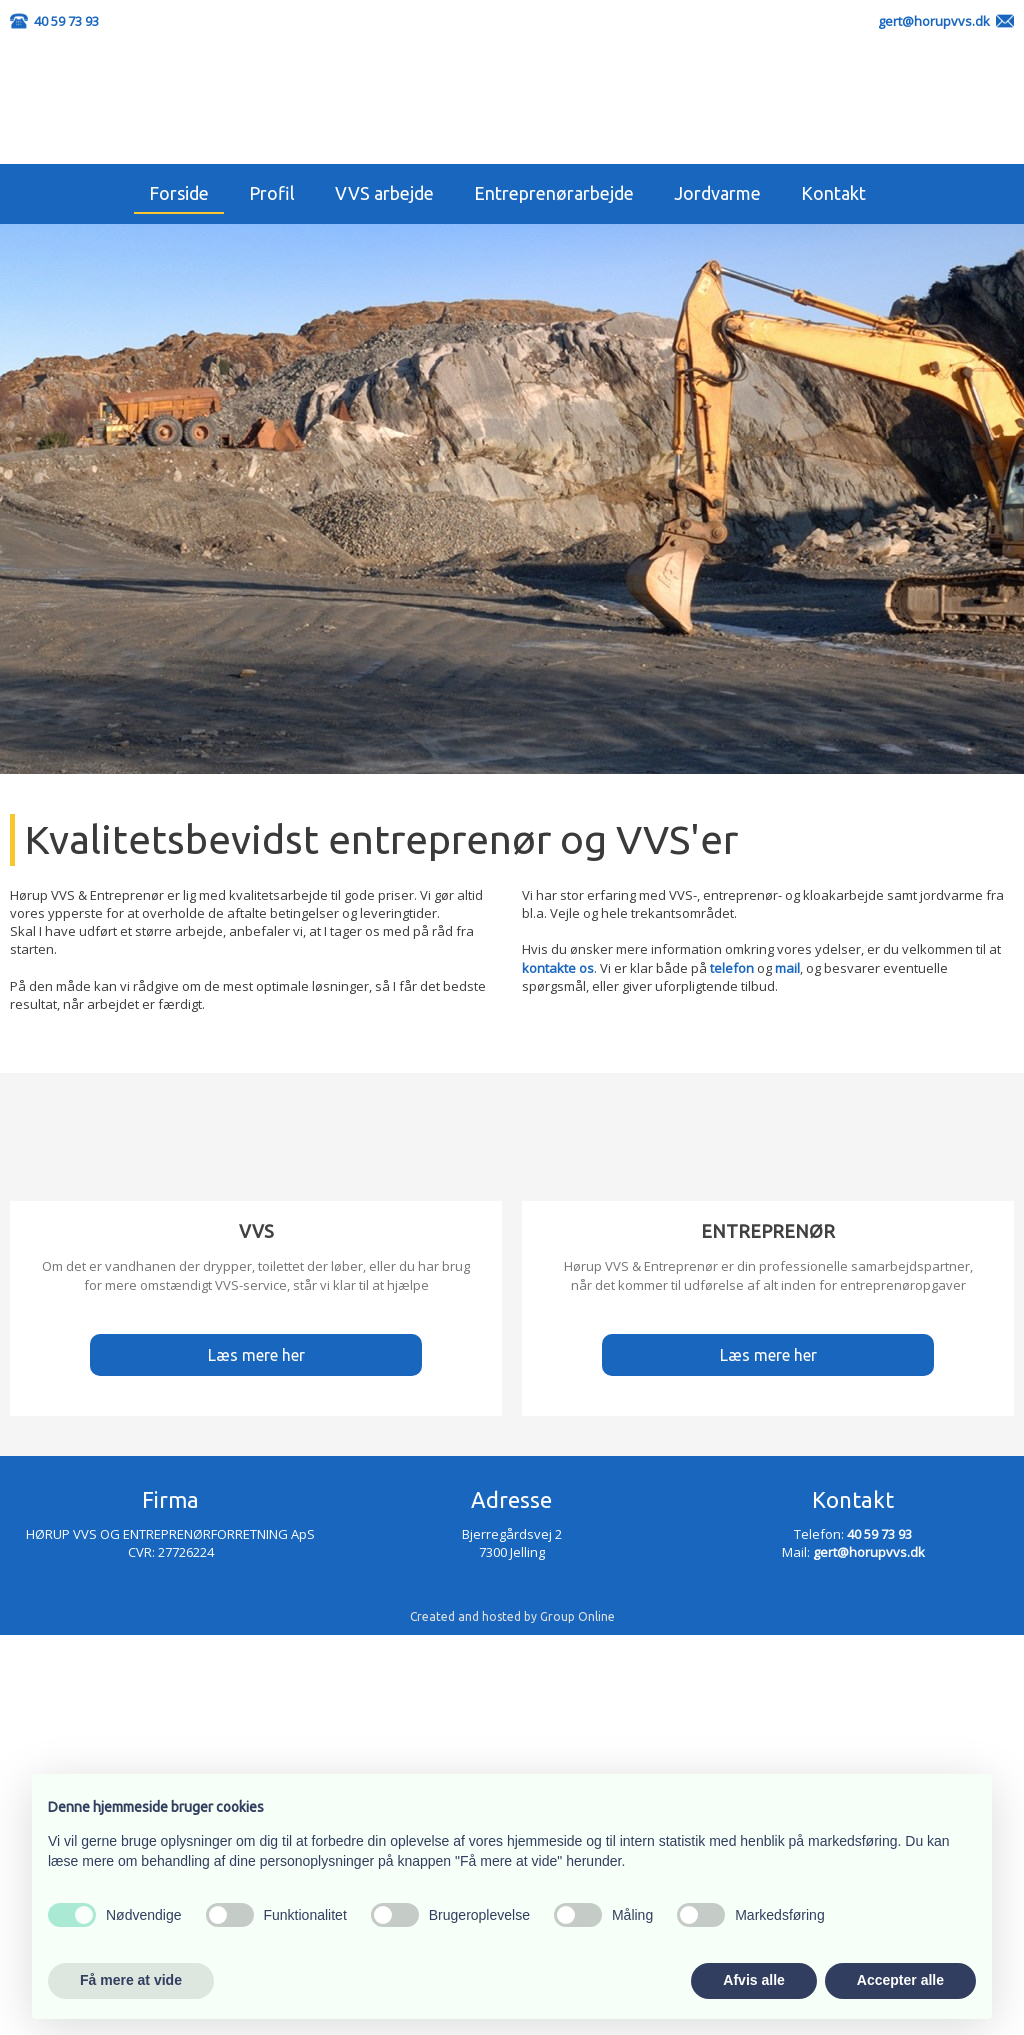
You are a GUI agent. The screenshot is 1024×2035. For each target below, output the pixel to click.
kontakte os (558, 968)
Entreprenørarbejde (554, 193)
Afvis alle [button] (753, 1980)
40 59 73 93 (66, 21)
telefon (732, 968)
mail (787, 968)
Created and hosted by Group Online (512, 1616)
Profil (272, 193)
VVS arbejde (384, 193)
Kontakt (833, 193)
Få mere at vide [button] (131, 1980)
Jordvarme (717, 193)
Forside (179, 193)
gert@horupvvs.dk (934, 21)
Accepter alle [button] (900, 1980)
